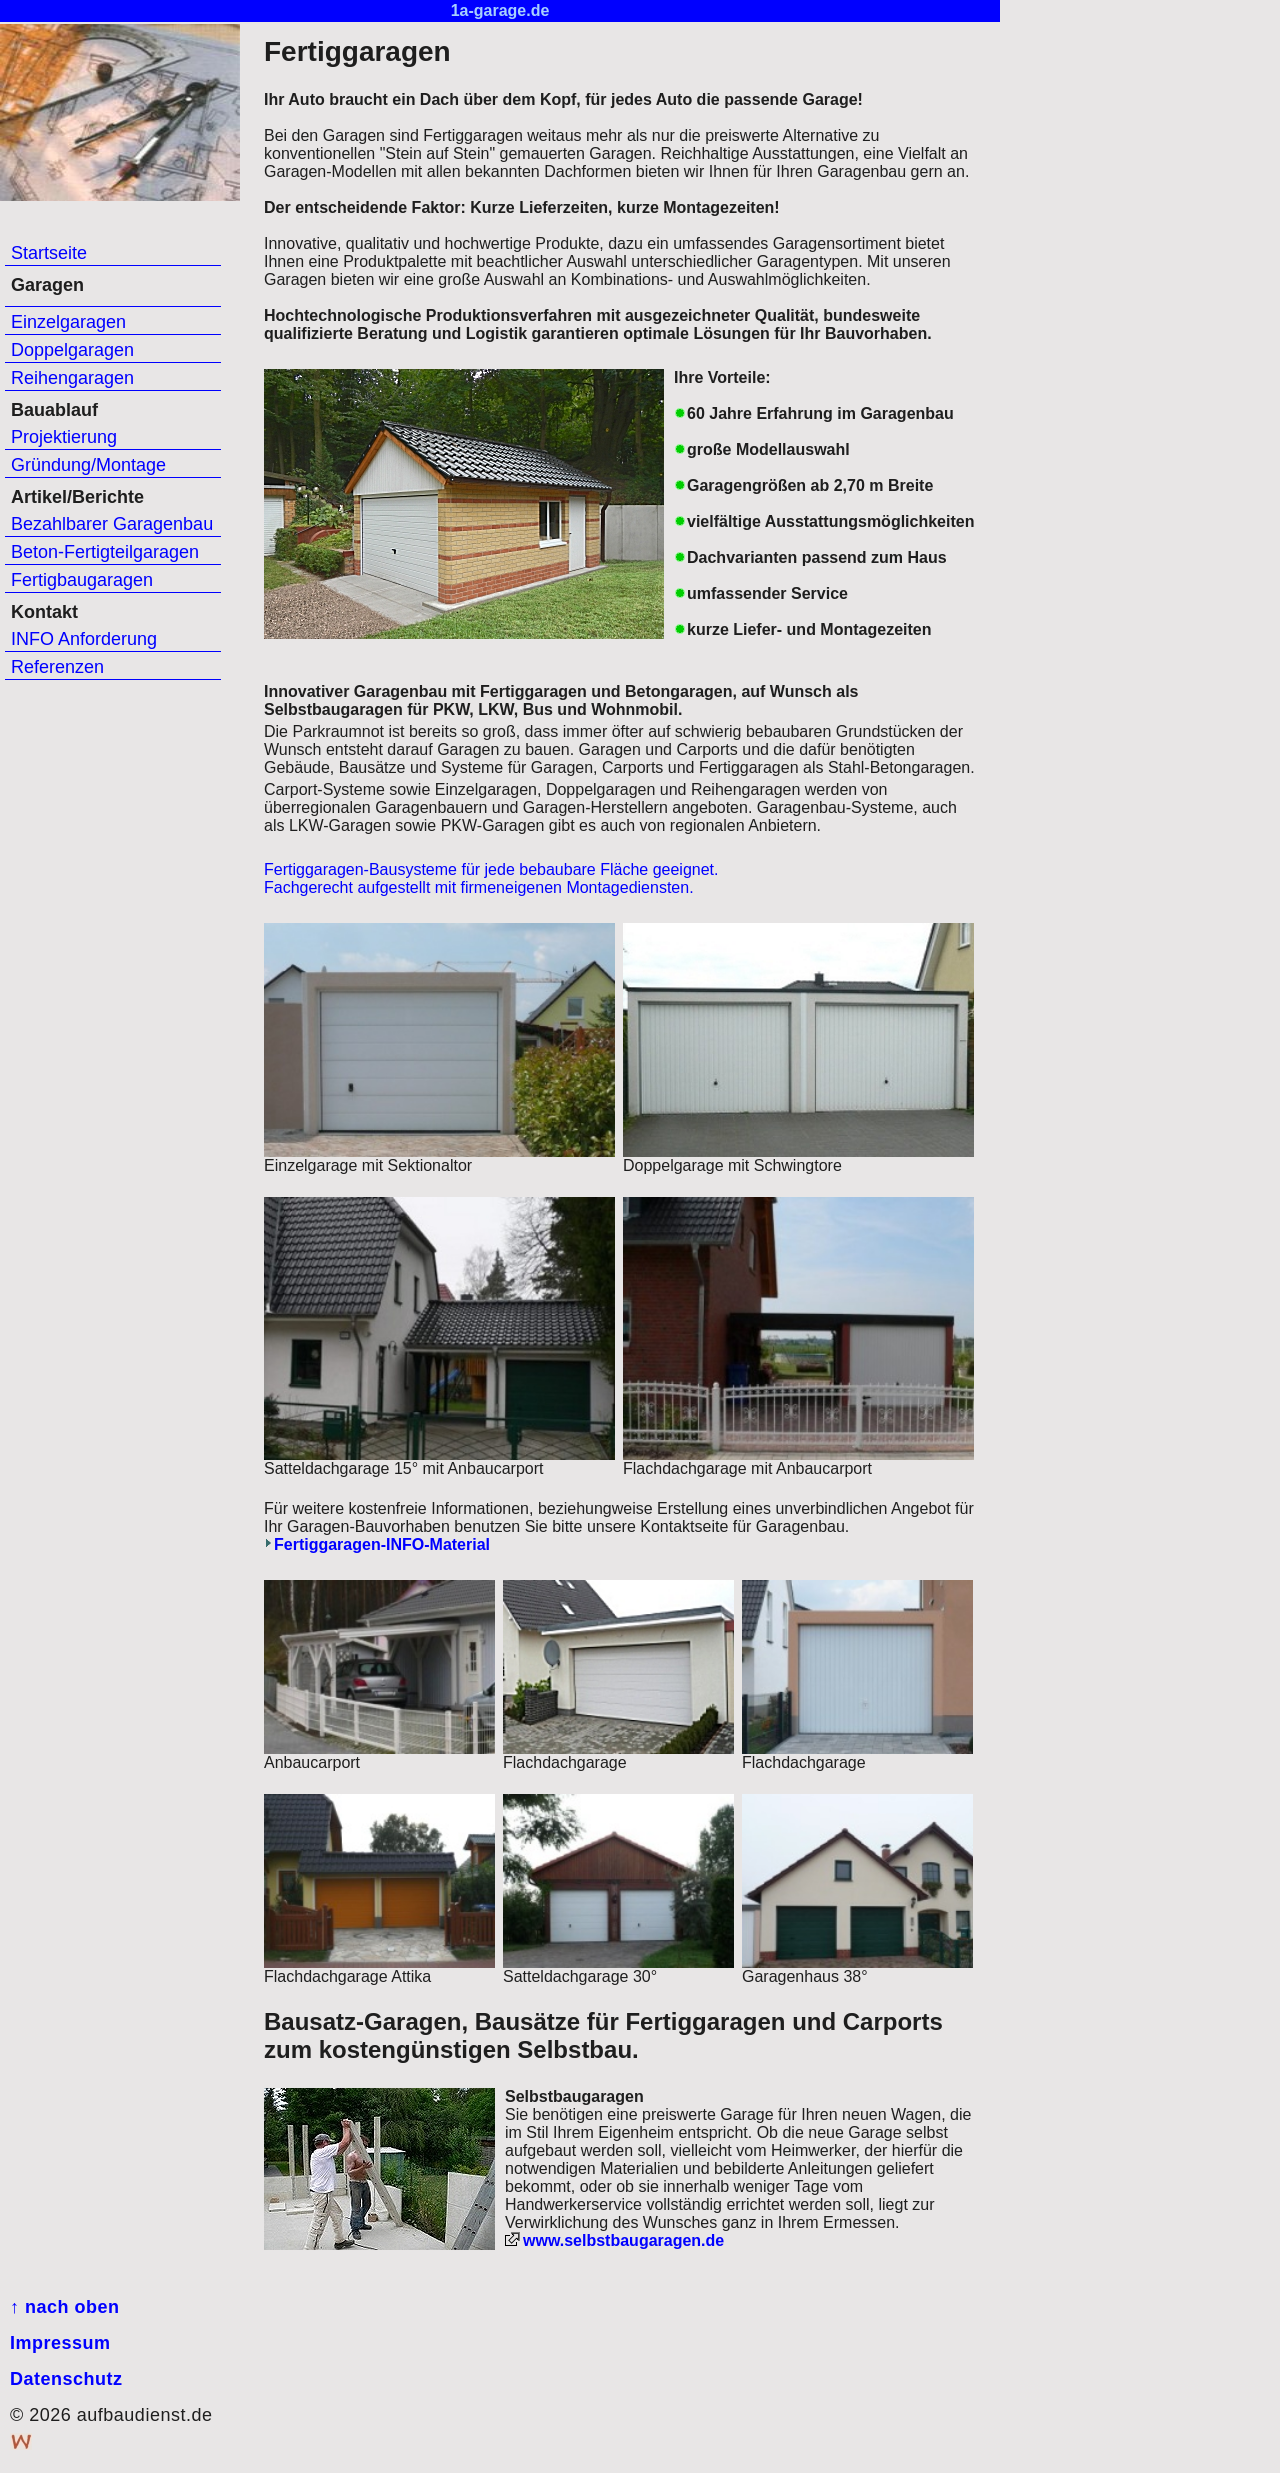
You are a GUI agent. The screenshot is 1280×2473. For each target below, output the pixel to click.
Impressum (60, 2343)
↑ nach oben (65, 2307)
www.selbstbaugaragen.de (623, 2240)
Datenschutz (66, 2379)
